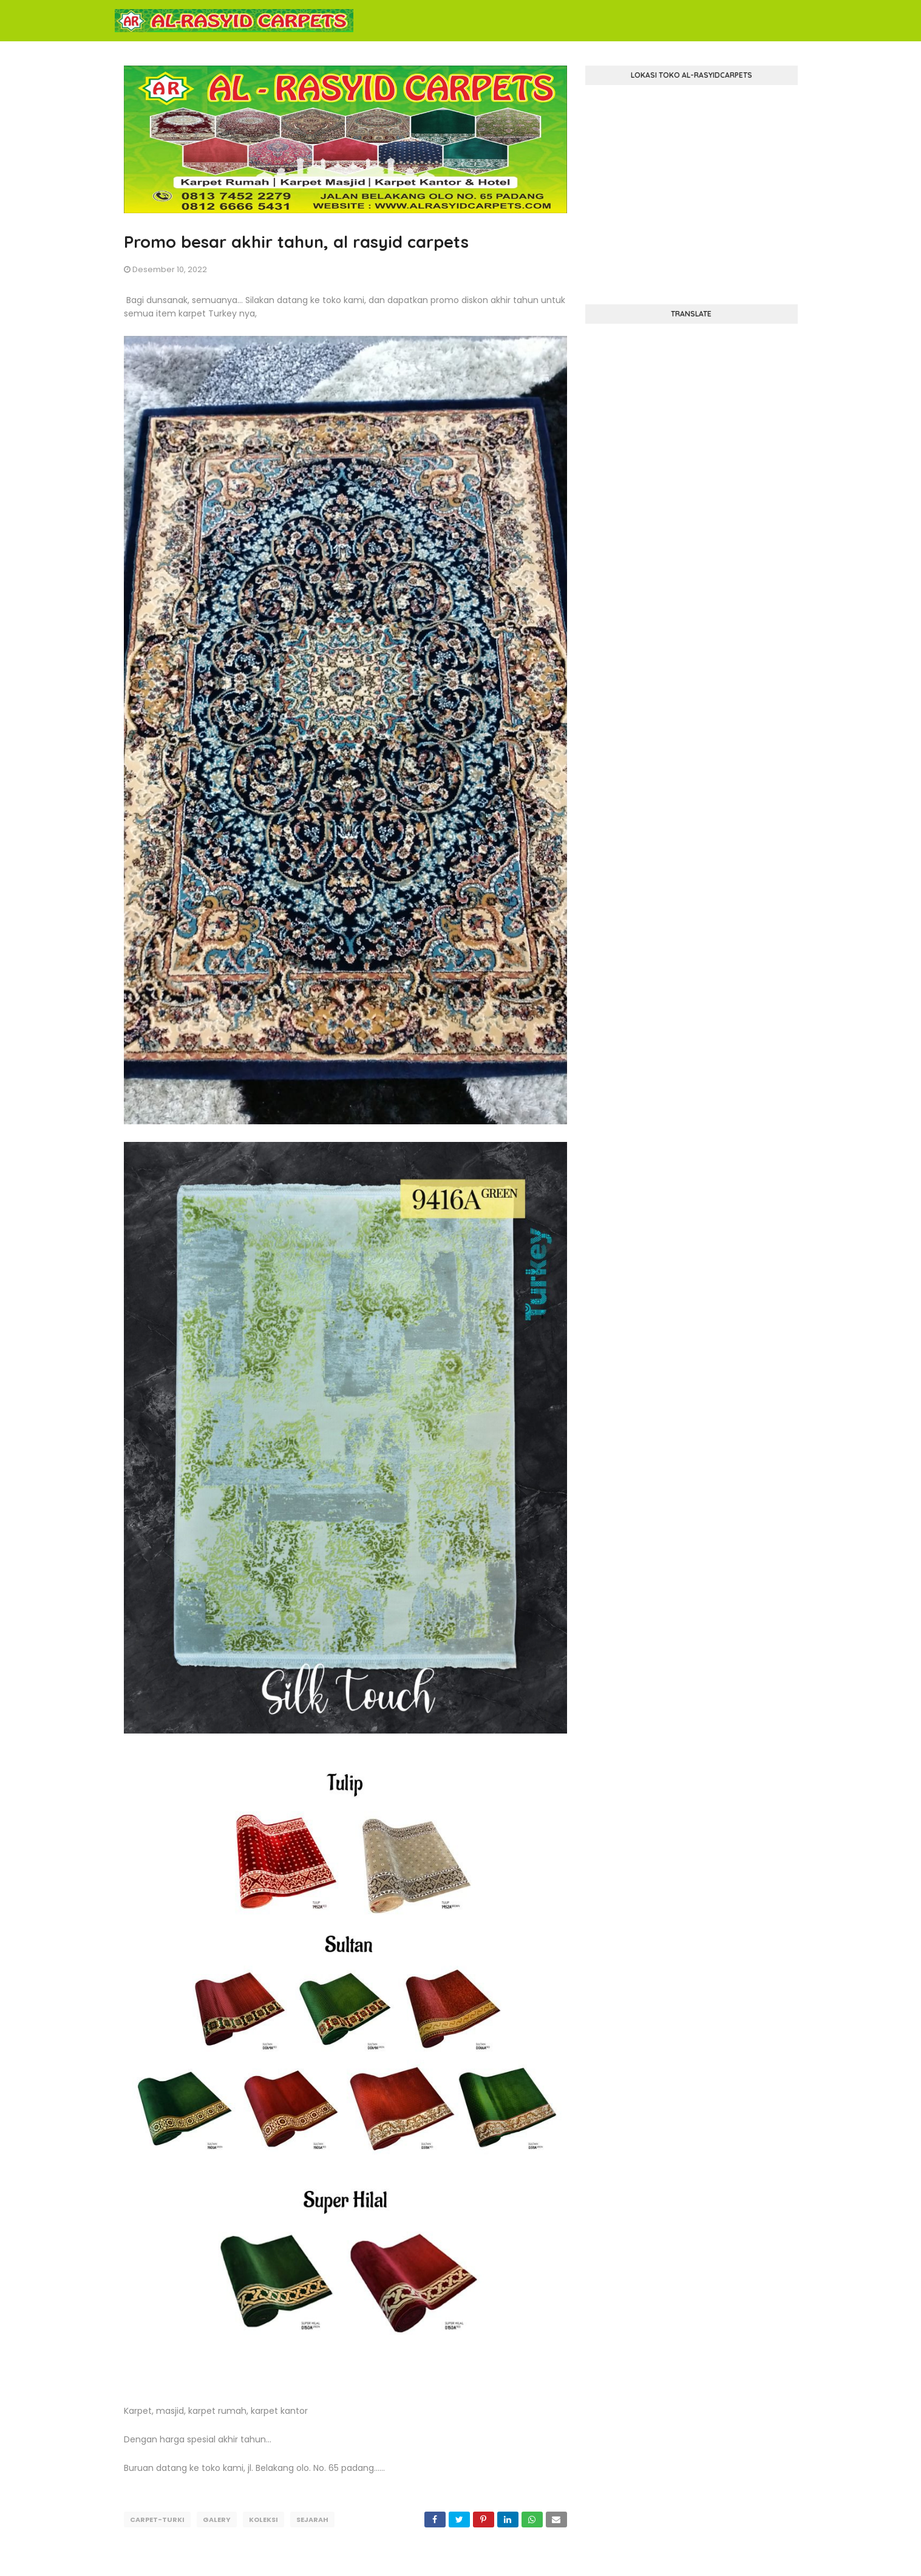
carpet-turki (157, 2519)
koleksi (263, 2519)
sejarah (312, 2519)
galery (217, 2519)
